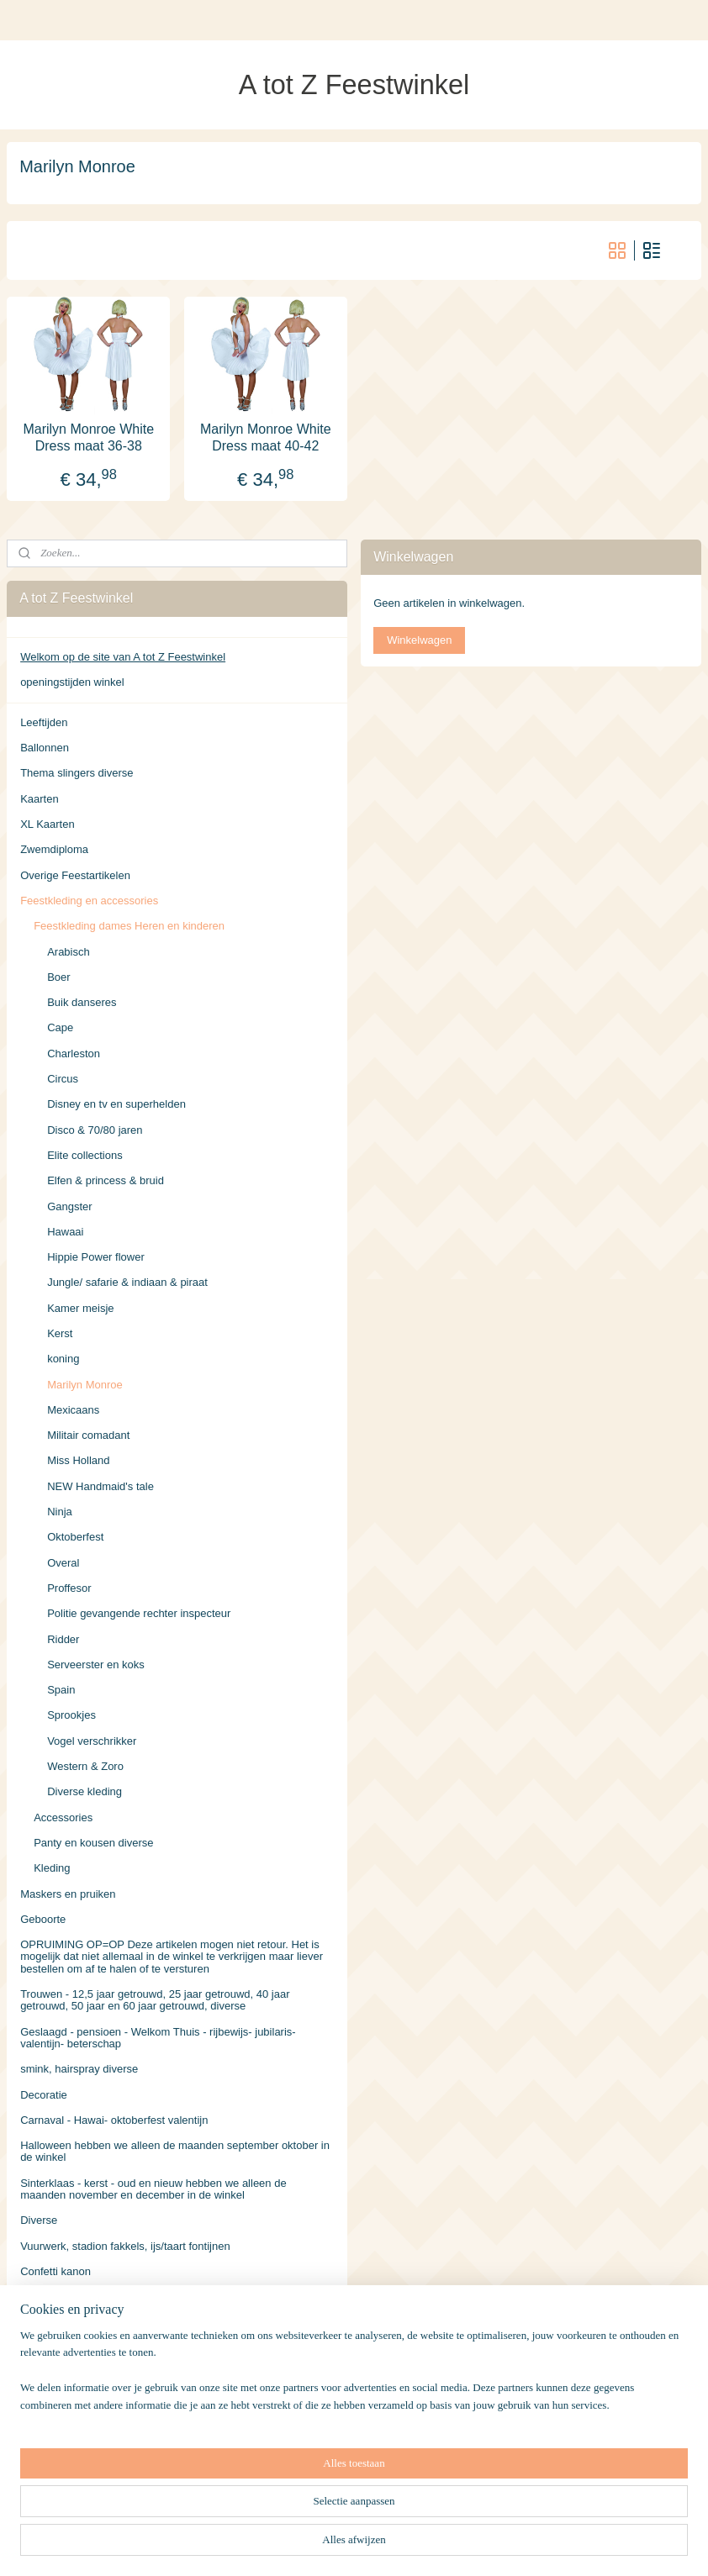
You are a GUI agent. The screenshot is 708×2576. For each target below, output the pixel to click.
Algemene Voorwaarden (78, 2449)
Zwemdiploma (54, 849)
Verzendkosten (56, 2424)
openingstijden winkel (72, 682)
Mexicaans (73, 1410)
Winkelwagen (419, 640)
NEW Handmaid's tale (100, 1486)
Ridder (63, 1639)
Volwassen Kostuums (72, 2321)
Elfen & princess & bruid (105, 1180)
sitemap (313, 2545)
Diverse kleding (84, 1791)
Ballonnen (44, 747)
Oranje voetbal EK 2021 (78, 2296)
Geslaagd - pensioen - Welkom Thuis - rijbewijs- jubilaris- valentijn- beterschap (158, 2038)
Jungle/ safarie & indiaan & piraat (127, 1282)
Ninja (59, 1511)
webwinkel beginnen (398, 2545)
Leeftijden (43, 722)
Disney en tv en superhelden (116, 1104)
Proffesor (69, 1588)
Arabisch (68, 952)
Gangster (69, 1206)
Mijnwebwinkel (528, 2545)
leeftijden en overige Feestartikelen (105, 2373)
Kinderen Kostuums (67, 2348)
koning (63, 1358)
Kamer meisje (80, 1308)
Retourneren (50, 2474)
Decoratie (43, 2095)
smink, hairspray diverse (79, 2068)
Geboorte (43, 1919)
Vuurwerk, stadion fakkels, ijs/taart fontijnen (125, 2246)
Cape (60, 1027)
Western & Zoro (85, 1766)
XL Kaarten (47, 824)
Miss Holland (78, 1460)
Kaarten (39, 799)
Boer (58, 977)
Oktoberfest (75, 1536)
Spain (61, 1689)
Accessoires (49, 2398)
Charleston (73, 1053)
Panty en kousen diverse (93, 1842)
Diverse (38, 2220)
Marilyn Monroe (85, 1384)
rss (342, 2545)
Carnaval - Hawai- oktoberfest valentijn (114, 2120)
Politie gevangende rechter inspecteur (138, 1613)
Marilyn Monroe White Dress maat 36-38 (88, 437)
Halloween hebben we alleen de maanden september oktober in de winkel (175, 2151)
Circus (62, 1078)
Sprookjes (71, 1715)
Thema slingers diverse (76, 772)
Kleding (52, 1868)
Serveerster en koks (96, 1664)
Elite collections (85, 1155)
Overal (63, 1563)
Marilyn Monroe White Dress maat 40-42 (265, 437)
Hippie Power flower (96, 1257)
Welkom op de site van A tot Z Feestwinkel (122, 657)
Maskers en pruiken (67, 1894)
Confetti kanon (55, 2271)
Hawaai (65, 1231)
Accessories (63, 1817)
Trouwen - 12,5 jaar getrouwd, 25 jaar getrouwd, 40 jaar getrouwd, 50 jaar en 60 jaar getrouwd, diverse (154, 2000)
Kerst (59, 1333)
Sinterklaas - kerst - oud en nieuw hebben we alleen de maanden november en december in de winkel (153, 2189)
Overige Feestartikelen (75, 875)
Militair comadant (88, 1435)
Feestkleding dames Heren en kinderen (129, 925)
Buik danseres (81, 1002)
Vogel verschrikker (91, 1741)
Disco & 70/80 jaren (94, 1130)
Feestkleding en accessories (89, 900)
